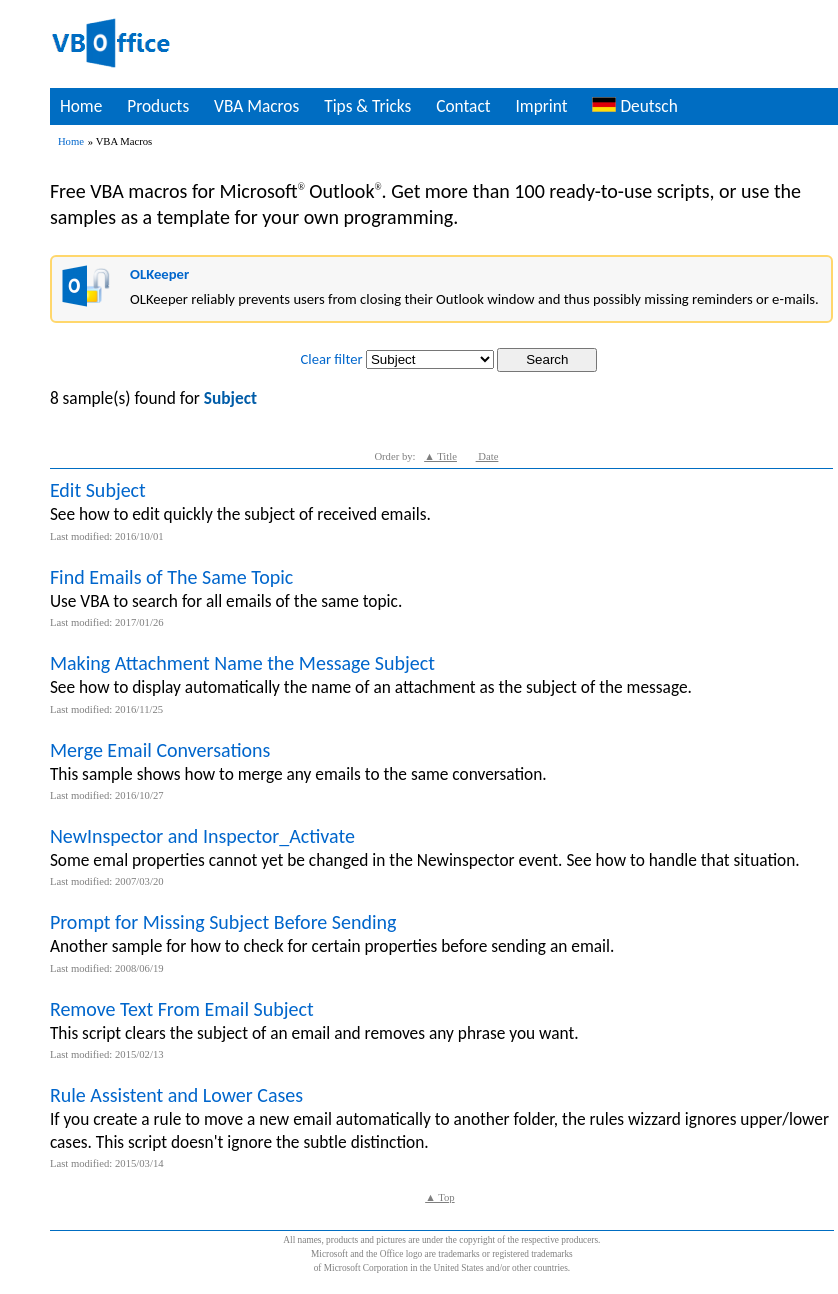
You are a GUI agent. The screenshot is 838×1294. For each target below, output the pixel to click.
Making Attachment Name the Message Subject (242, 663)
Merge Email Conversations (160, 750)
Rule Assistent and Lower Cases (176, 1095)
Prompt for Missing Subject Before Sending (223, 922)
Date (487, 456)
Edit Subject (98, 490)
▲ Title (440, 456)
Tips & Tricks (367, 106)
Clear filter (331, 359)
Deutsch (634, 106)
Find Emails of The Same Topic (171, 577)
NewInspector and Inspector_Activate (202, 836)
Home (81, 106)
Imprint (541, 106)
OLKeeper (159, 274)
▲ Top (439, 1197)
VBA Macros (256, 106)
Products (158, 106)
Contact (463, 106)
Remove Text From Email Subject (182, 1009)
